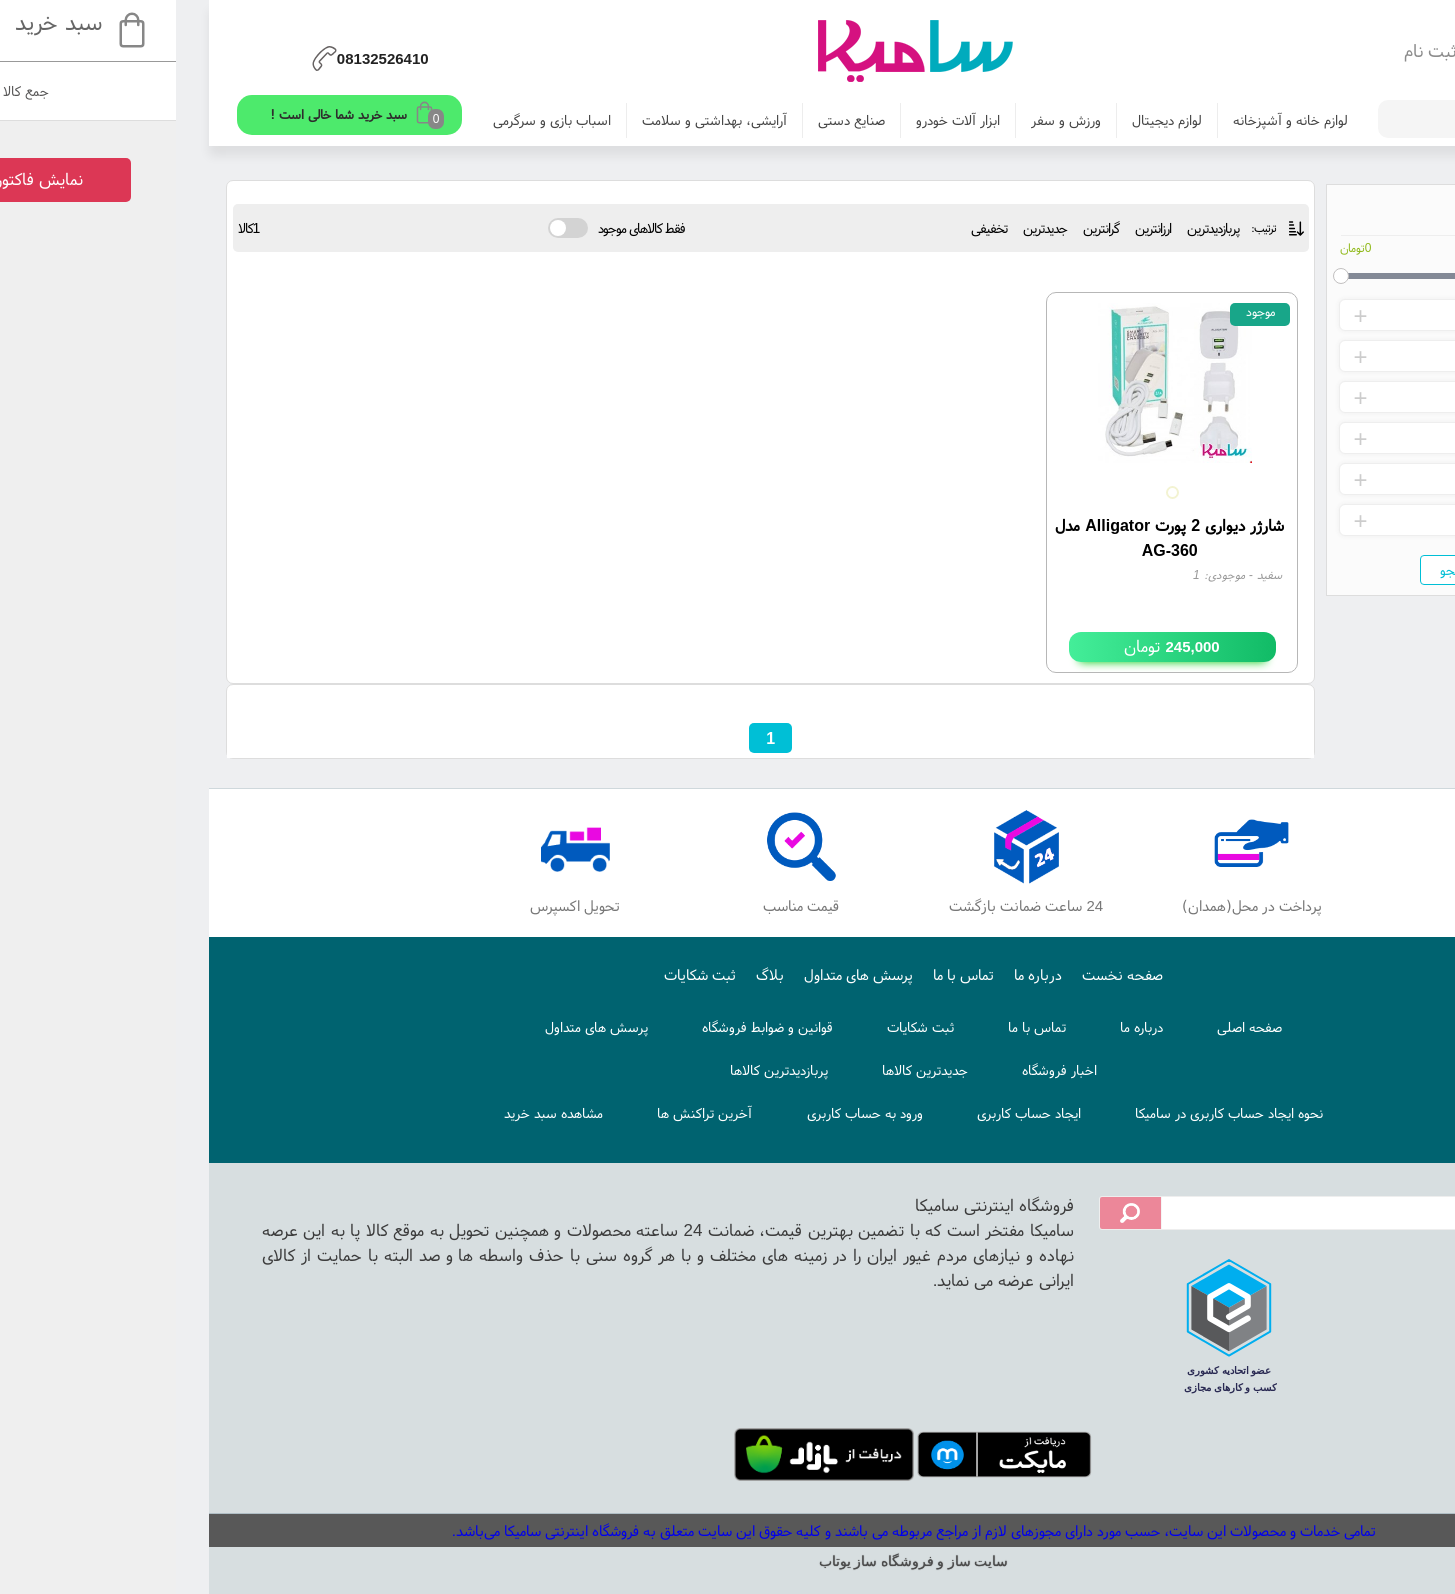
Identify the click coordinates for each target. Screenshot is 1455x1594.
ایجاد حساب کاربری (843, 1113)
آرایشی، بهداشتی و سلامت (528, 120)
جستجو (1274, 570)
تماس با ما (777, 974)
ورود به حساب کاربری (679, 1113)
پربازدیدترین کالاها (593, 1070)
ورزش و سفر (880, 120)
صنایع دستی (665, 120)
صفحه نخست (936, 974)
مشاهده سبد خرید (367, 1113)
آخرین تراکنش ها (518, 1113)
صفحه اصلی (1063, 1027)
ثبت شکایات (514, 974)
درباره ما (852, 974)
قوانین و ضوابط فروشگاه (581, 1027)
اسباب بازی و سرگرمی (366, 120)
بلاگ (584, 974)
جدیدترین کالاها (739, 1070)
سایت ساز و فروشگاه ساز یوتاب (728, 1561)
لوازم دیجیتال (981, 120)
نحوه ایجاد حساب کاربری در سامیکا (1043, 1113)
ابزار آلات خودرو (772, 120)
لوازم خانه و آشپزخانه (1104, 120)
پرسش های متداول (672, 974)
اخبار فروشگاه (873, 1070)
